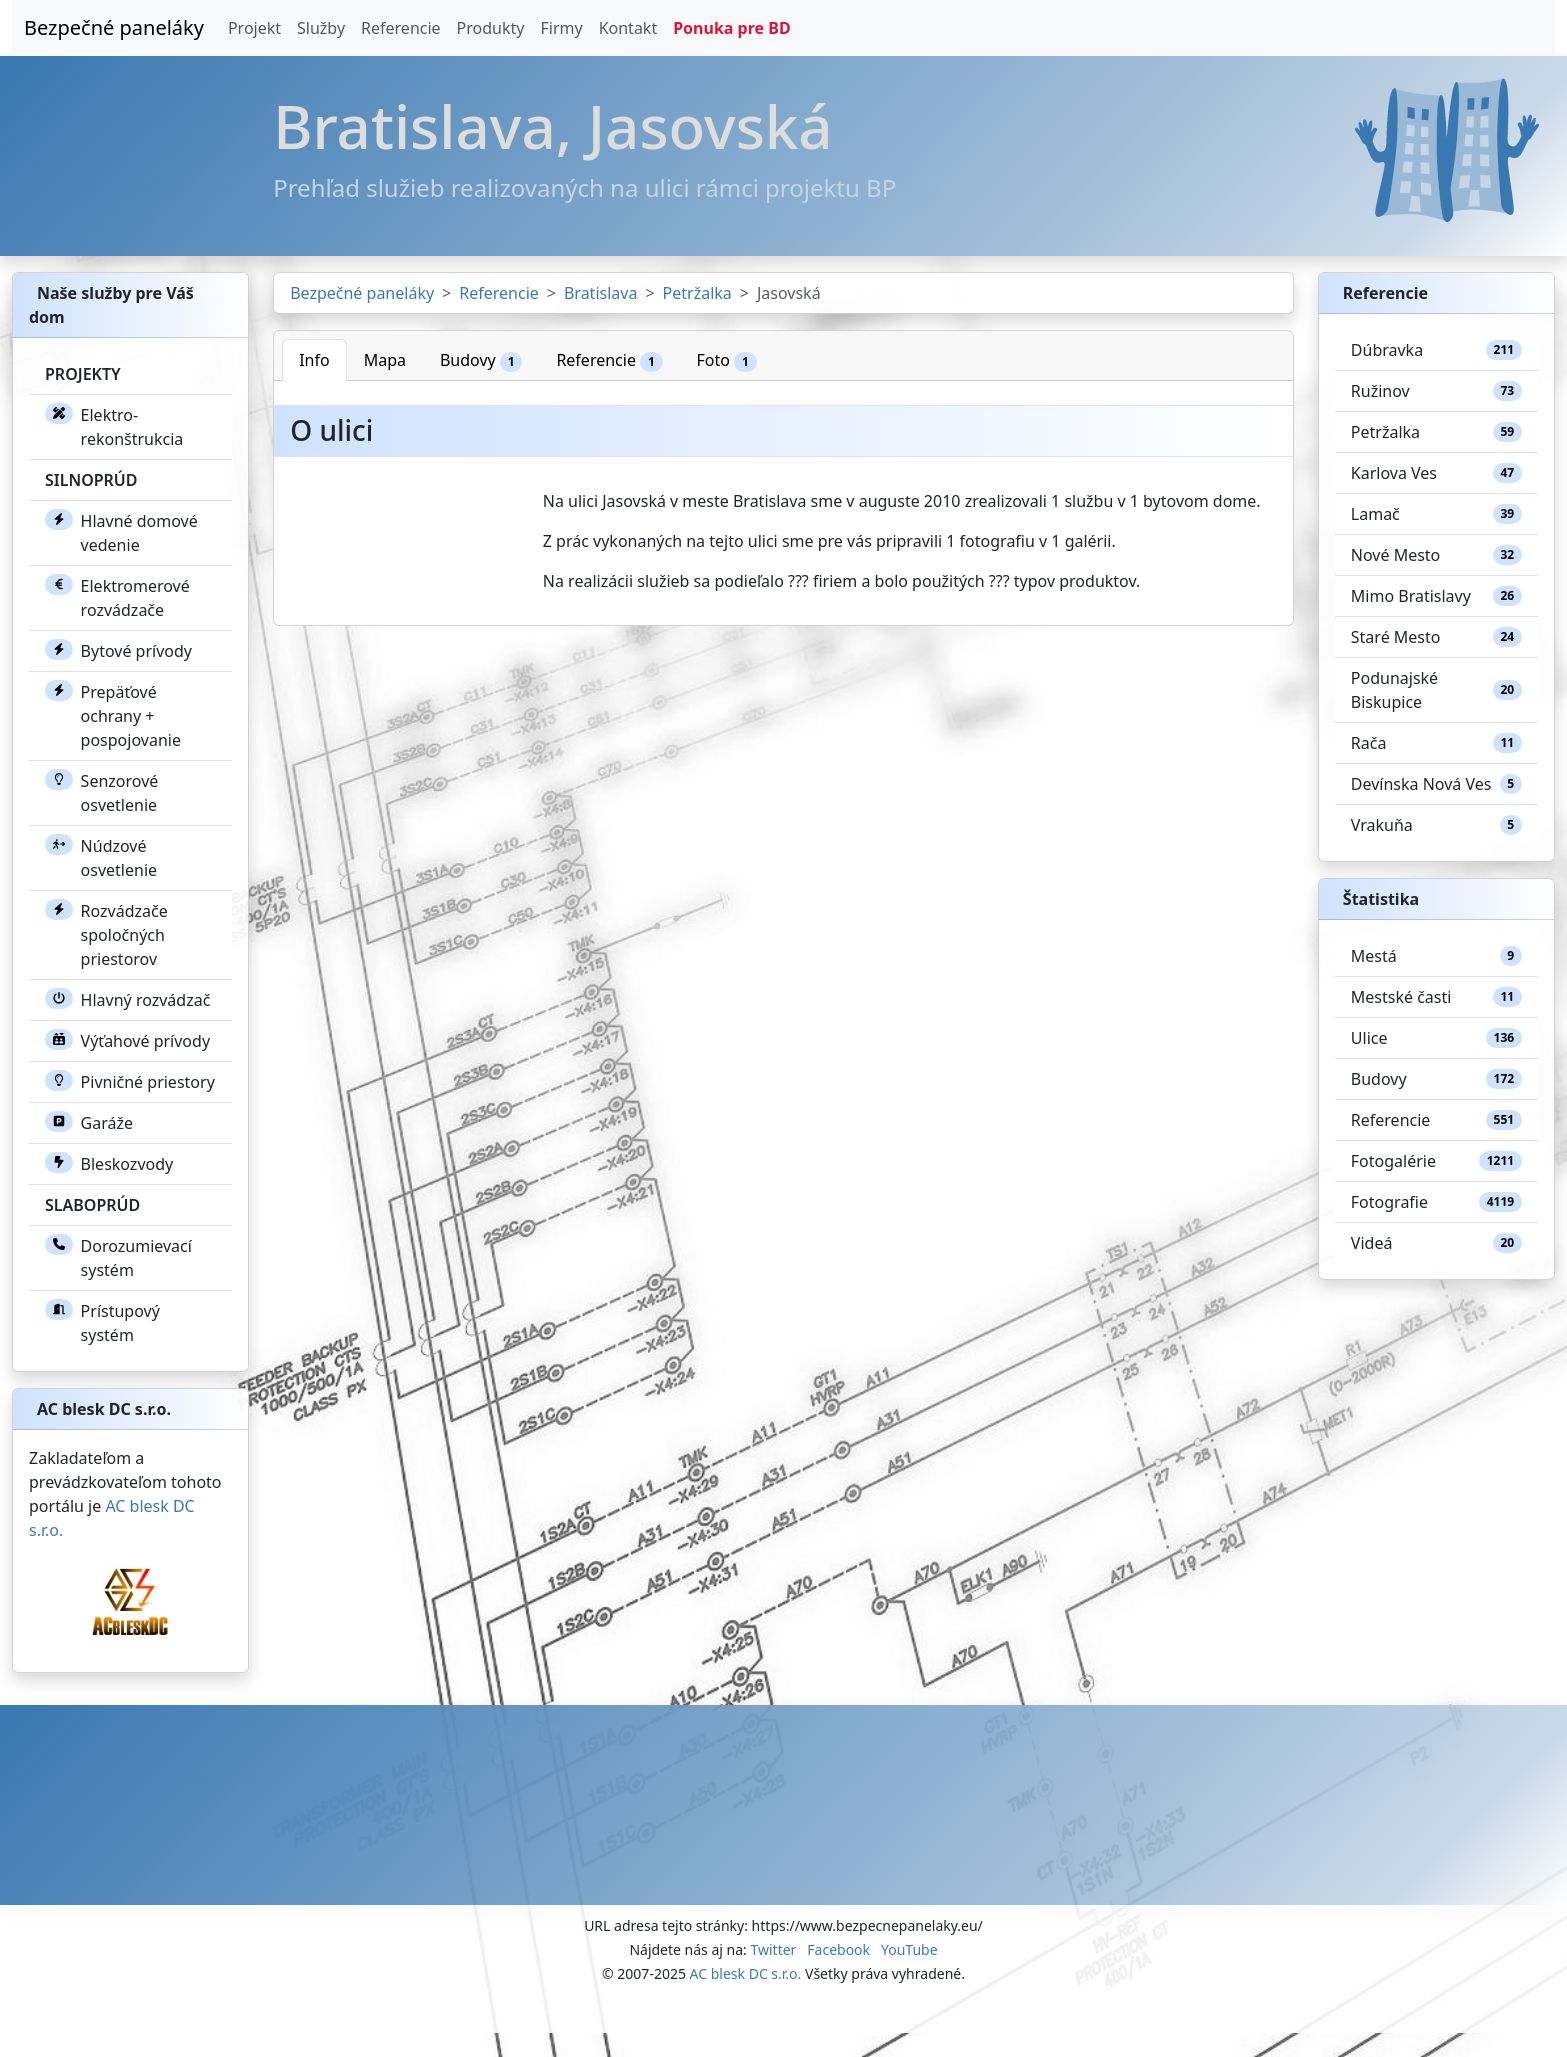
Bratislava (600, 293)
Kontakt (628, 28)
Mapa (385, 360)
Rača (1436, 743)
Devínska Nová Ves (1436, 784)
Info (314, 360)
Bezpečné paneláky (114, 27)
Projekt (254, 28)
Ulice (1436, 1038)
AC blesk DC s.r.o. (746, 1973)
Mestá (1436, 956)
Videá (1436, 1243)
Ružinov (1436, 391)
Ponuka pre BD (731, 28)
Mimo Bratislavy (1436, 596)
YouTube (909, 1949)
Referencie (401, 28)
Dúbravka (1436, 350)
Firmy (561, 28)
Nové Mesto (1436, 555)
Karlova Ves (1436, 473)
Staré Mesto (1436, 637)
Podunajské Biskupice (1436, 690)
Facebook (838, 1949)
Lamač (1436, 514)
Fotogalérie (1436, 1161)
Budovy (481, 360)
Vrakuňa (1436, 825)
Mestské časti (1436, 997)
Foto (727, 360)
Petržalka (697, 293)
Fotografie (1436, 1202)
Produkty (491, 28)
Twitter (773, 1949)
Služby (321, 28)
